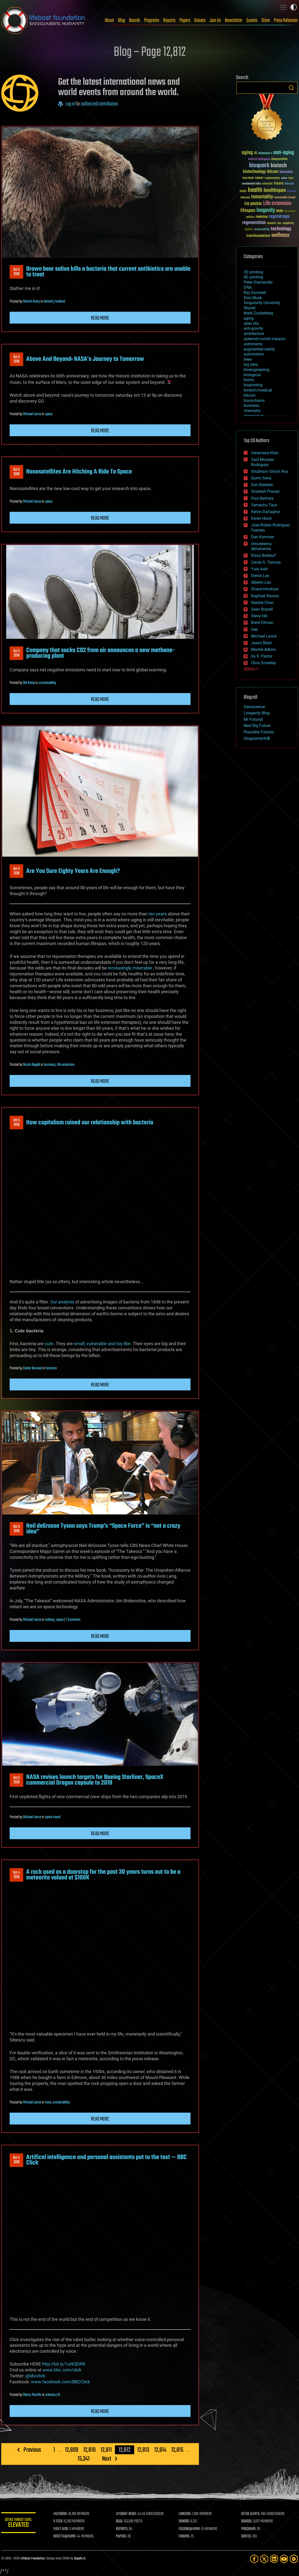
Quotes (251, 20)
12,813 (143, 2449)
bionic (249, 379)
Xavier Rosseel (32, 1368)
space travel (52, 1817)
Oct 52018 (16, 272)
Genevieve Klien (264, 453)
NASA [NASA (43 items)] (279, 211)
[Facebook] (254, 2559)
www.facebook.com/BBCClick (60, 2381)
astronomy (253, 344)
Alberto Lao (261, 582)
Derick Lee (260, 575)
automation (254, 354)
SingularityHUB (257, 738)
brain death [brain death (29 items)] (248, 178)
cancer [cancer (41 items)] (259, 178)
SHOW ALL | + (251, 669)
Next (106, 2458)
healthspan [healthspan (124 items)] (275, 190)
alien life (251, 323)
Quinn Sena (261, 478)
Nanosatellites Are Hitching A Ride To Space (79, 472)
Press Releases (286, 20)
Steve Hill (259, 616)
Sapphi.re (79, 2558)
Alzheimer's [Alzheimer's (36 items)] (265, 153)
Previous (32, 2449)
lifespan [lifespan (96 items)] (247, 210)
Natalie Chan (262, 602)
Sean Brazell (262, 609)
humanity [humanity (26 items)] (291, 191)
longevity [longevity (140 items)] (265, 210)
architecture (254, 333)
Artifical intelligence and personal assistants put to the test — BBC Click (106, 2160)
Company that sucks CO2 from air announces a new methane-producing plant (100, 653)
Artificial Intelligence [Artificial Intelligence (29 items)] (259, 159)
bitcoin (250, 395)
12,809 (71, 2449)
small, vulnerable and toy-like (102, 1343)
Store (265, 20)
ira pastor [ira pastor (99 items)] (253, 203)
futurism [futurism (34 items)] (289, 184)
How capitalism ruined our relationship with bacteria (89, 1123)
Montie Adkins (263, 649)
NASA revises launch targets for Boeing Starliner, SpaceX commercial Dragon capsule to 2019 (94, 1780)
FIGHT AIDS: (61, 2529)
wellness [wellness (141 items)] (280, 235)
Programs (151, 20)
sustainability (47, 683)
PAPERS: (121, 2536)
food (48, 2102)
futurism (51, 1368)
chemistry (252, 410)
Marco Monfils (32, 2395)
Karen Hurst (261, 518)
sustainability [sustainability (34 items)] (262, 229)
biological (252, 374)
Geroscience (254, 706)
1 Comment (73, 1620)
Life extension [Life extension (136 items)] (277, 203)
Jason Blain (261, 642)
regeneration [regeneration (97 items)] (254, 223)
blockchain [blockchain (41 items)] (286, 172)
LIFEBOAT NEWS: (126, 2514)
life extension (66, 1065)
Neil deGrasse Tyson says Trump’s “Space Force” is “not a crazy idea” (103, 1528)
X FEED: (58, 2521)
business (50, 1065)
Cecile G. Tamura (266, 562)
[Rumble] (294, 2559)
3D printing (253, 272)
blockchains (254, 400)
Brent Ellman (262, 622)
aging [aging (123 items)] (247, 153)
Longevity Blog (257, 713)
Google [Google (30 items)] (243, 191)
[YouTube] (284, 2559)
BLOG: (119, 2521)
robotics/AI (52, 2395)
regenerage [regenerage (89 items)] (279, 216)
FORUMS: (184, 2536)
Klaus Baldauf (263, 555)
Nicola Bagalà (31, 1065)
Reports (169, 20)
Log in (70, 104)
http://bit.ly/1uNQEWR (63, 2364)
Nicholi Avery (31, 301)
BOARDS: (247, 2521)
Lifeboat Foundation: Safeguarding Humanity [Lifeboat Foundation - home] (43, 20)
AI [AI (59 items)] (255, 153)
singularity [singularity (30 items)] (288, 223)
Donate (200, 20)
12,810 (89, 2449)
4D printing (253, 277)
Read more (100, 318)
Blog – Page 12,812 (150, 52)
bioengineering (256, 369)
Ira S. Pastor (261, 656)
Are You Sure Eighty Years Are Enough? (73, 871)
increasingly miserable (130, 967)
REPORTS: (122, 2529)
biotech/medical (54, 301)
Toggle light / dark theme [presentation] (293, 7)
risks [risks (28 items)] (279, 223)
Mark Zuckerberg (258, 313)
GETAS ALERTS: (250, 2514)
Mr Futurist (253, 719)
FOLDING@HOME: (190, 2529)
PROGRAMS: (248, 2529)
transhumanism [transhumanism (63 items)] (258, 235)
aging (249, 318)
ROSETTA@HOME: (65, 2536)
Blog (121, 20)
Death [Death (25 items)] (290, 178)
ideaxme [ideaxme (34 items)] (245, 198)
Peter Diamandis (258, 282)
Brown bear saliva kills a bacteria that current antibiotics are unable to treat (108, 271)
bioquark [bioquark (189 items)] (259, 165)
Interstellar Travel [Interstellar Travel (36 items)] (284, 198)
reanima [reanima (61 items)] (262, 216)
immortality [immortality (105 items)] (262, 197)
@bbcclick (35, 2375)
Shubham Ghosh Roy (269, 471)
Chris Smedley (263, 662)
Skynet (250, 308)
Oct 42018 (16, 1875)
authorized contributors (99, 104)
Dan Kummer (262, 537)
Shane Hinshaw (264, 589)
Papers (184, 20)
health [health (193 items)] (255, 190)
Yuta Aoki (259, 569)
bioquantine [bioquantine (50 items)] (279, 159)
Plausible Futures (259, 732)
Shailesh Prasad (265, 491)
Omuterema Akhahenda (261, 546)
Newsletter (233, 20)
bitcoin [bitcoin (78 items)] (272, 171)
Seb (254, 629)
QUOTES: (246, 2536)
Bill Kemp (29, 683)
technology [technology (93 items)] (281, 229)
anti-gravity (253, 328)
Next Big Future (257, 725)
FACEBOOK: (61, 2514)
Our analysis (62, 1301)
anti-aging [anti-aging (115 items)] (283, 153)
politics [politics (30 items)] (250, 217)
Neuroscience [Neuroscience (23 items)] (290, 211)
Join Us (215, 20)
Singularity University (262, 302)
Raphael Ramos (265, 596)
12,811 (106, 2449)
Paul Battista (262, 498)
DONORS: (184, 2521)
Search (291, 88)
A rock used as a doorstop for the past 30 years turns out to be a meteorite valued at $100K (103, 1874)
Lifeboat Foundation (33, 2558)
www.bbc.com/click (62, 2369)
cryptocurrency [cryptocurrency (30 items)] (272, 178)
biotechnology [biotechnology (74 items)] (254, 171)
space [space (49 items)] (249, 229)
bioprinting (253, 385)
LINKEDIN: (185, 2514)
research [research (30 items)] (271, 223)
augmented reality (259, 349)
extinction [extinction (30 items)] (267, 183)
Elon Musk (253, 297)
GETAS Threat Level (18, 2523)
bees (248, 359)
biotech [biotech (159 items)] (279, 165)
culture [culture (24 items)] (284, 178)
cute (49, 1343)
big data (251, 364)
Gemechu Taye (264, 505)
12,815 (177, 2449)
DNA (248, 287)
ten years (158, 913)
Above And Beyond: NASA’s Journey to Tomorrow (85, 359)
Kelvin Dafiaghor (265, 511)
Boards (134, 20)
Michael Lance (32, 414)
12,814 (160, 2449)
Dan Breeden (262, 484)
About (109, 20)
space (48, 414)
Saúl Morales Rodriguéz (262, 462)
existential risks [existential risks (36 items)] (251, 184)
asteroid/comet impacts (264, 338)
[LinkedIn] (274, 2559)
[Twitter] (264, 2559)
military (50, 1620)
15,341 (84, 2458)
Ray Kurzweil (255, 292)
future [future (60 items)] (278, 183)
